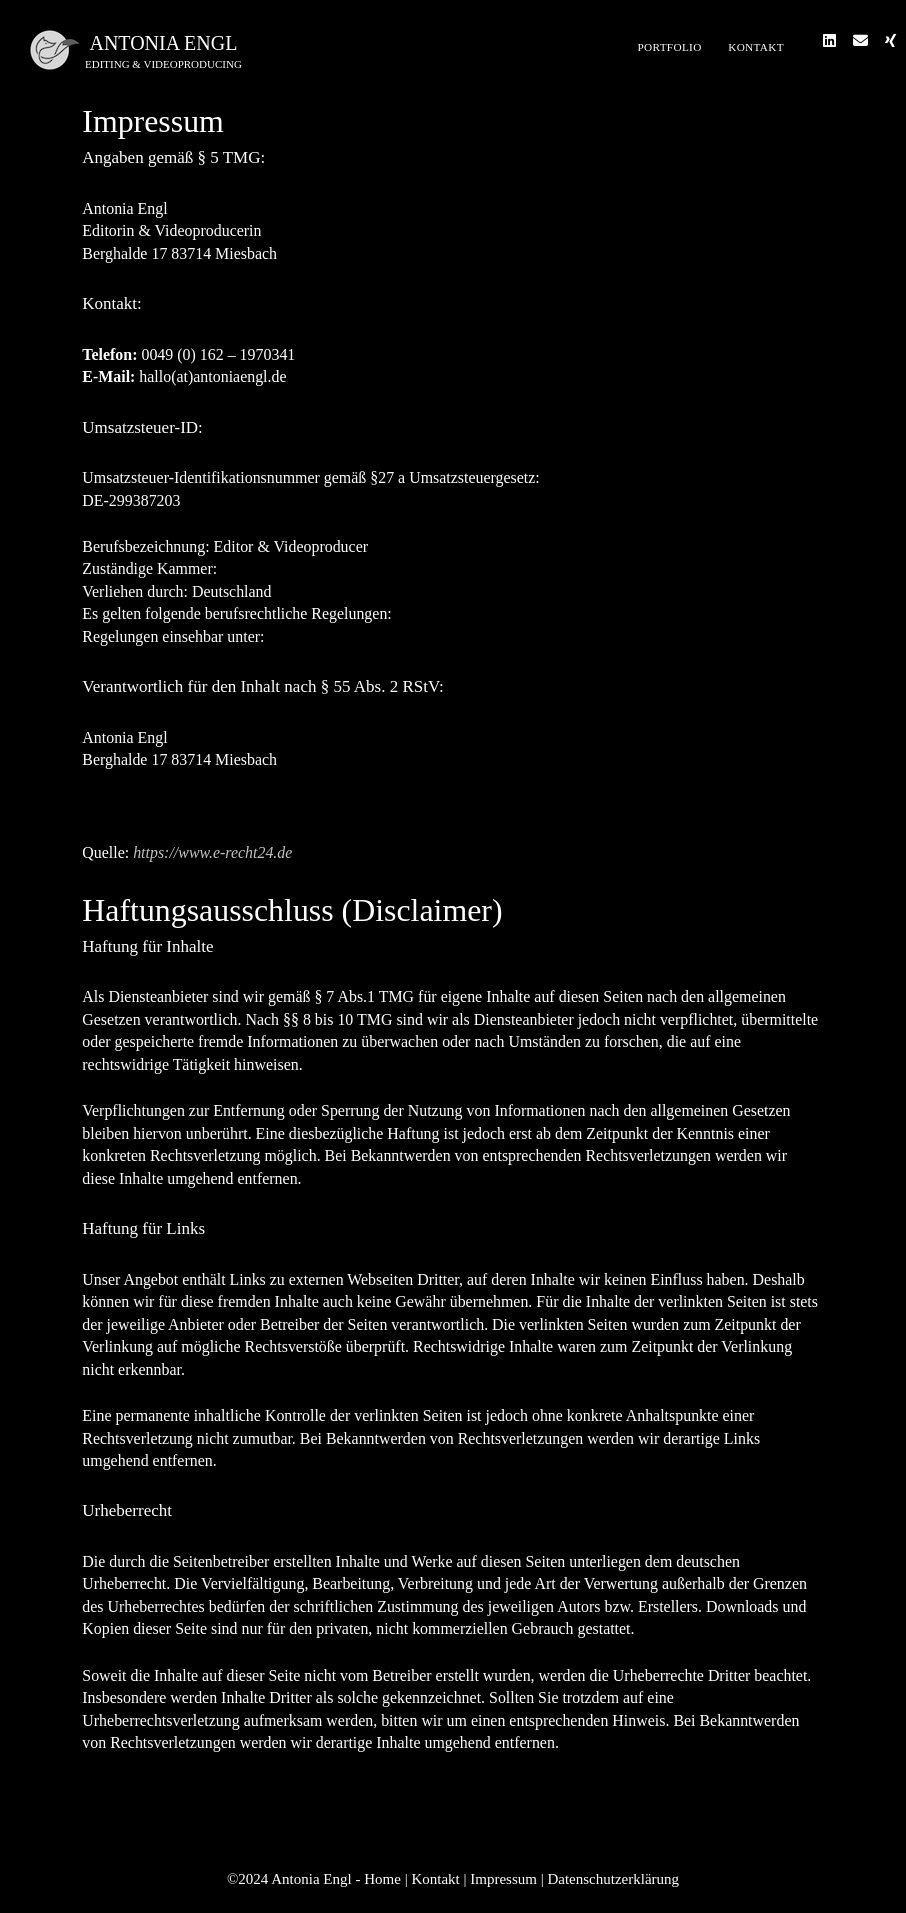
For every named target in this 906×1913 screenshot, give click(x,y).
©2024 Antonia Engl (291, 1879)
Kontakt (756, 47)
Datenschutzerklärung (613, 1879)
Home (382, 1879)
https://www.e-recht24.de (212, 852)
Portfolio (669, 47)
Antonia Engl (163, 43)
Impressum (503, 1879)
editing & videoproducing (163, 64)
